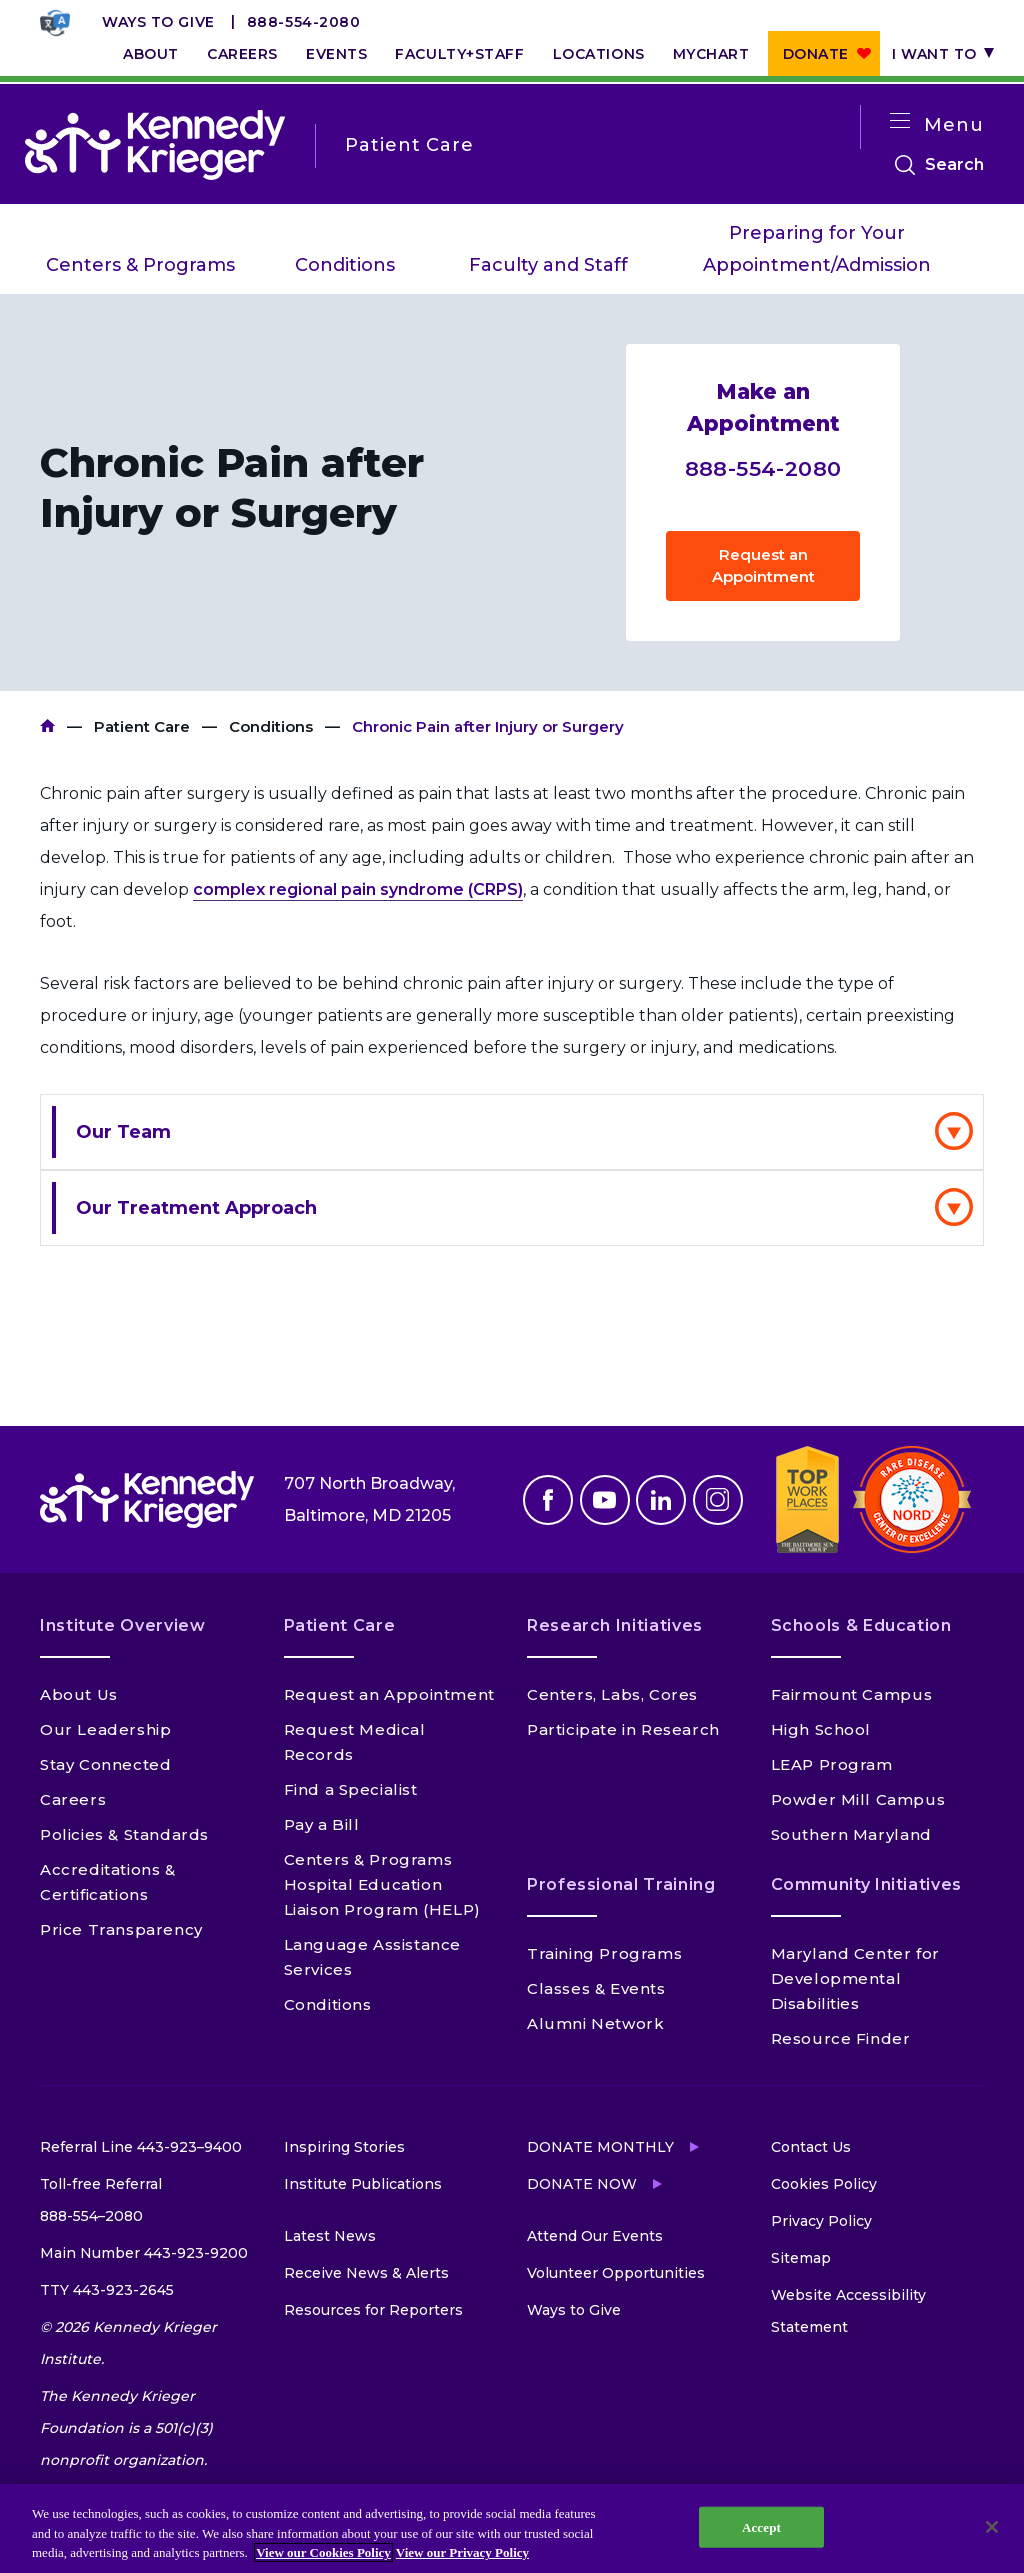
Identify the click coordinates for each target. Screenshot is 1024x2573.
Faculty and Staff (548, 265)
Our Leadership (105, 1729)
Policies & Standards (124, 1834)
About (151, 54)
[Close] (992, 2527)
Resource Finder (841, 2038)
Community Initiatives (866, 1884)
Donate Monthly (600, 2147)
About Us (79, 1694)
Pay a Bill (322, 1824)
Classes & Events (596, 1988)
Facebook (548, 1500)
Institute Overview (123, 1625)
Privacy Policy (821, 2221)
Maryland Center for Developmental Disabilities (855, 1978)
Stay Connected (105, 1764)
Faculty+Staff (459, 54)
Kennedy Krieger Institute (47, 726)
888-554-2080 (304, 22)
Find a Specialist (351, 1789)
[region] (512, 2528)
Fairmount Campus (852, 1694)
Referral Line (141, 2147)
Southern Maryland (851, 1834)
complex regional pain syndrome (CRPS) (358, 889)
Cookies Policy (824, 2184)
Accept (761, 2526)
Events (336, 54)
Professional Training (621, 1884)
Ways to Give (158, 22)
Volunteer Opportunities (616, 2273)
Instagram (718, 1500)
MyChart (711, 54)
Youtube (605, 1500)
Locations (599, 54)
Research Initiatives (615, 1625)
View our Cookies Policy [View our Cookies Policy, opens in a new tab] (323, 2552)
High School (821, 1729)
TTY (107, 2290)
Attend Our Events (595, 2236)
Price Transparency (121, 1929)
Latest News (330, 2236)
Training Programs (604, 1953)
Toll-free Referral (101, 2203)
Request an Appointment (763, 565)
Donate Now (582, 2184)
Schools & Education (861, 1625)
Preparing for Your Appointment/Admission (817, 249)
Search (954, 165)
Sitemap (801, 2258)
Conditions (345, 265)
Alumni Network (595, 2023)
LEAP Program (832, 1764)
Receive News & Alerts (366, 2273)
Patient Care (142, 726)
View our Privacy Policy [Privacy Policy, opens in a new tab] (462, 2552)
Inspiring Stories (344, 2147)
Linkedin (661, 1500)
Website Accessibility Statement (848, 2311)
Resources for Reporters (373, 2310)
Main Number (144, 2253)
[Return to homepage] (155, 145)
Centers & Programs (140, 265)
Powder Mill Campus (858, 1799)
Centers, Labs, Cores (612, 1694)
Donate (816, 54)
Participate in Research (623, 1729)
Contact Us (811, 2147)
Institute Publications (363, 2184)
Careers (242, 54)
